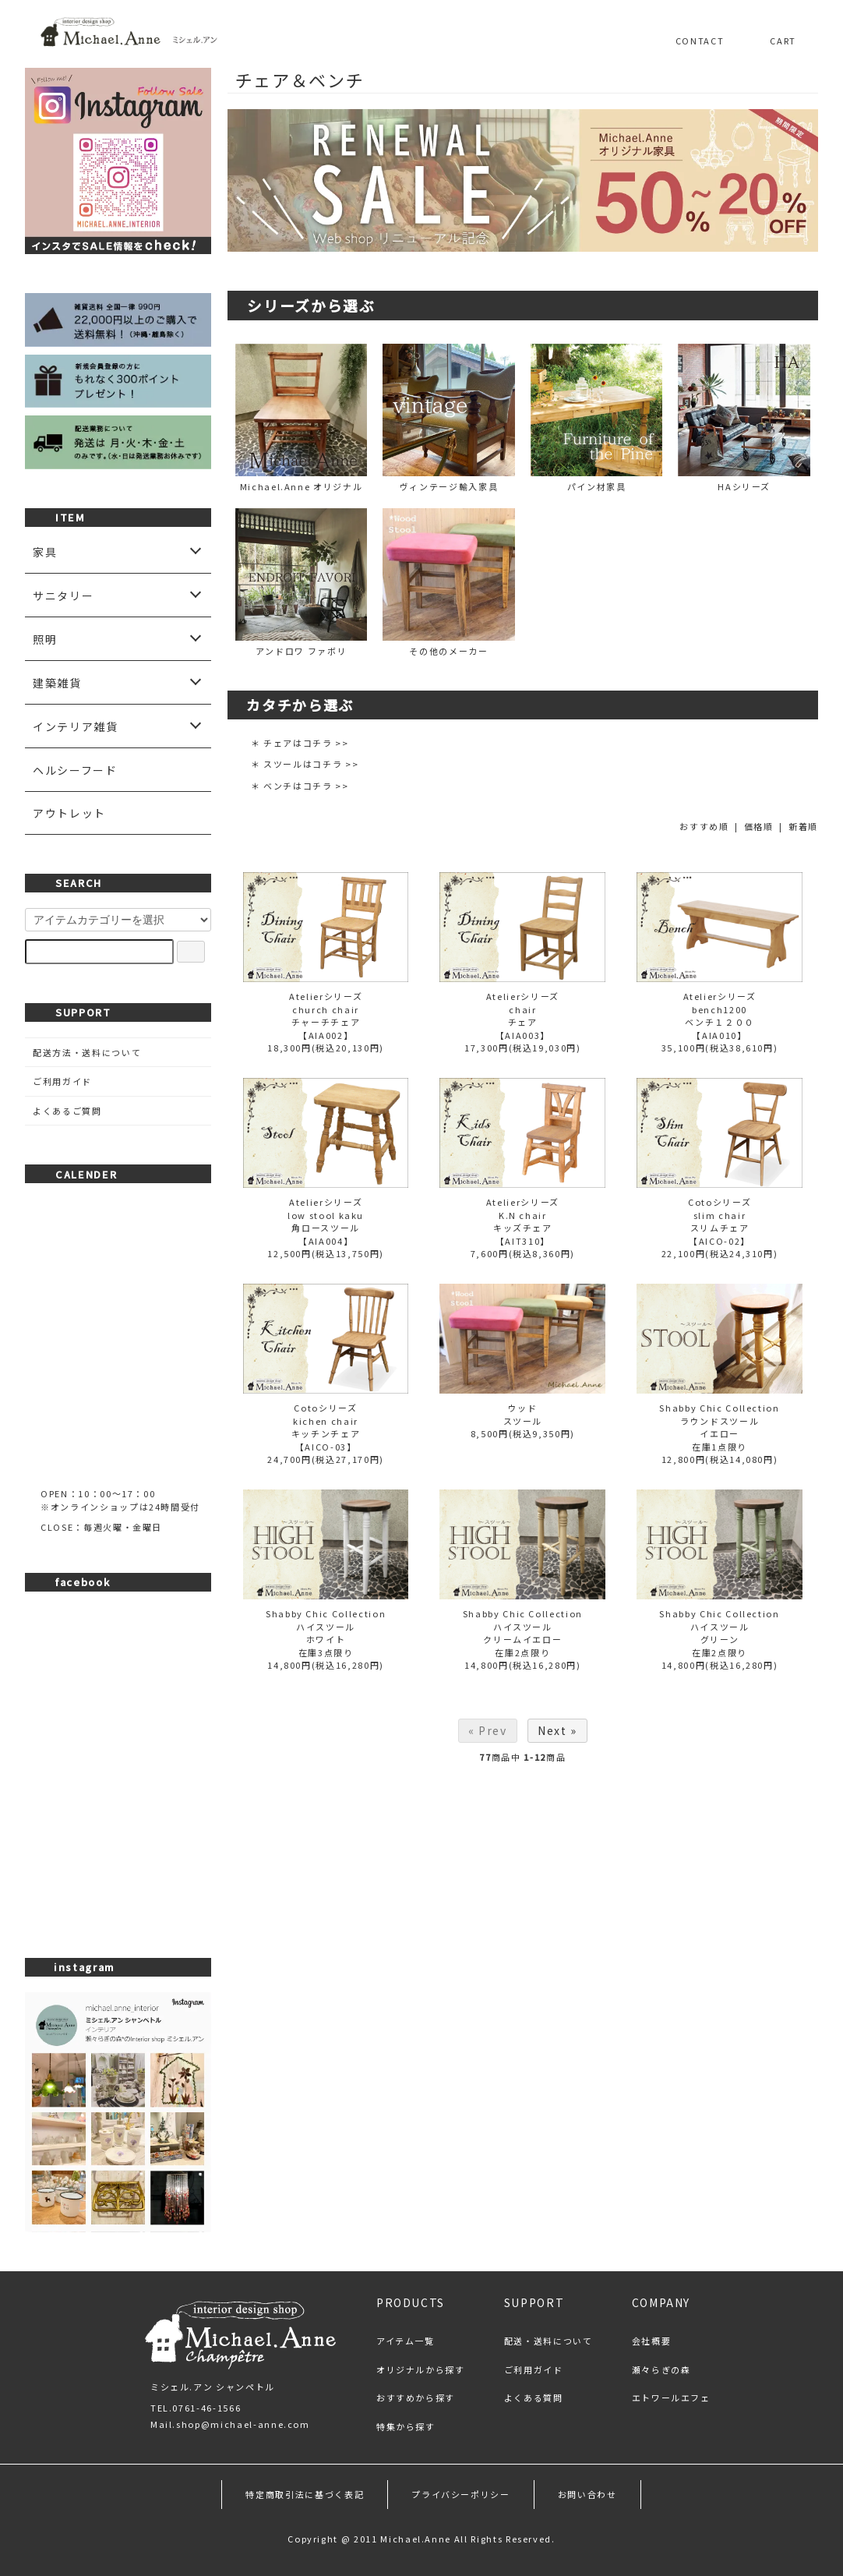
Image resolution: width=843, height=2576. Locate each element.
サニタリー (63, 595)
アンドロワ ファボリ (301, 582)
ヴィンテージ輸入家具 (449, 418)
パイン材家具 (597, 418)
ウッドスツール (523, 1414)
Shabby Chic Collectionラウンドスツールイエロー (719, 1420)
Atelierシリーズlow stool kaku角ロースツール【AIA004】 (325, 1221)
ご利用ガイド (62, 1081)
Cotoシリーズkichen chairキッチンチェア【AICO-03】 (326, 1427)
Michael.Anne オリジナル (301, 418)
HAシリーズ (744, 418)
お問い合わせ (587, 2494)
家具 (45, 552)
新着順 (803, 826)
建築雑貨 (57, 683)
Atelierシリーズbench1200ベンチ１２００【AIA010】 (720, 1015)
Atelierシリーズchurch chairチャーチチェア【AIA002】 (325, 1015)
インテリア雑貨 (75, 726)
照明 (45, 639)
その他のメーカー (449, 582)
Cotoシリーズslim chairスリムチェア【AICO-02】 (719, 1221)
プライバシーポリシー (460, 2494)
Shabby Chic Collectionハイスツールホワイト (326, 1626)
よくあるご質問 (67, 1110)
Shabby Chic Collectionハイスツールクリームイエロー (523, 1626)
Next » (557, 1730)
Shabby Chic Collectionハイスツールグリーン (719, 1626)
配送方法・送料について (87, 1052)
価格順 (759, 826)
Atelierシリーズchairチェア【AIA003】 (522, 1015)
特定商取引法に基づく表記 (304, 2494)
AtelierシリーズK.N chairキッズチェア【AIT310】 (522, 1221)
